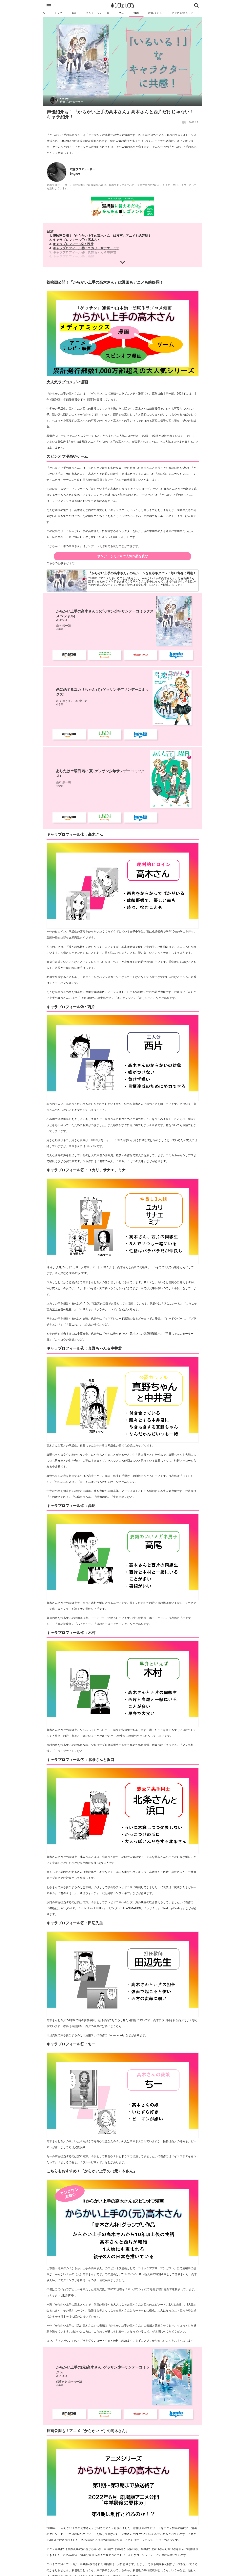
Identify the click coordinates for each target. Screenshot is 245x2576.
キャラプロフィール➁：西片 (73, 244)
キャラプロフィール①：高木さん (76, 240)
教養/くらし (155, 12)
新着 (74, 12)
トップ (58, 12)
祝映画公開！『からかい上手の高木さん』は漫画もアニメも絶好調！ (102, 236)
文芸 (121, 12)
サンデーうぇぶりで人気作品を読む (122, 556)
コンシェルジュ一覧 (97, 12)
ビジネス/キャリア (182, 12)
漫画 (136, 12)
